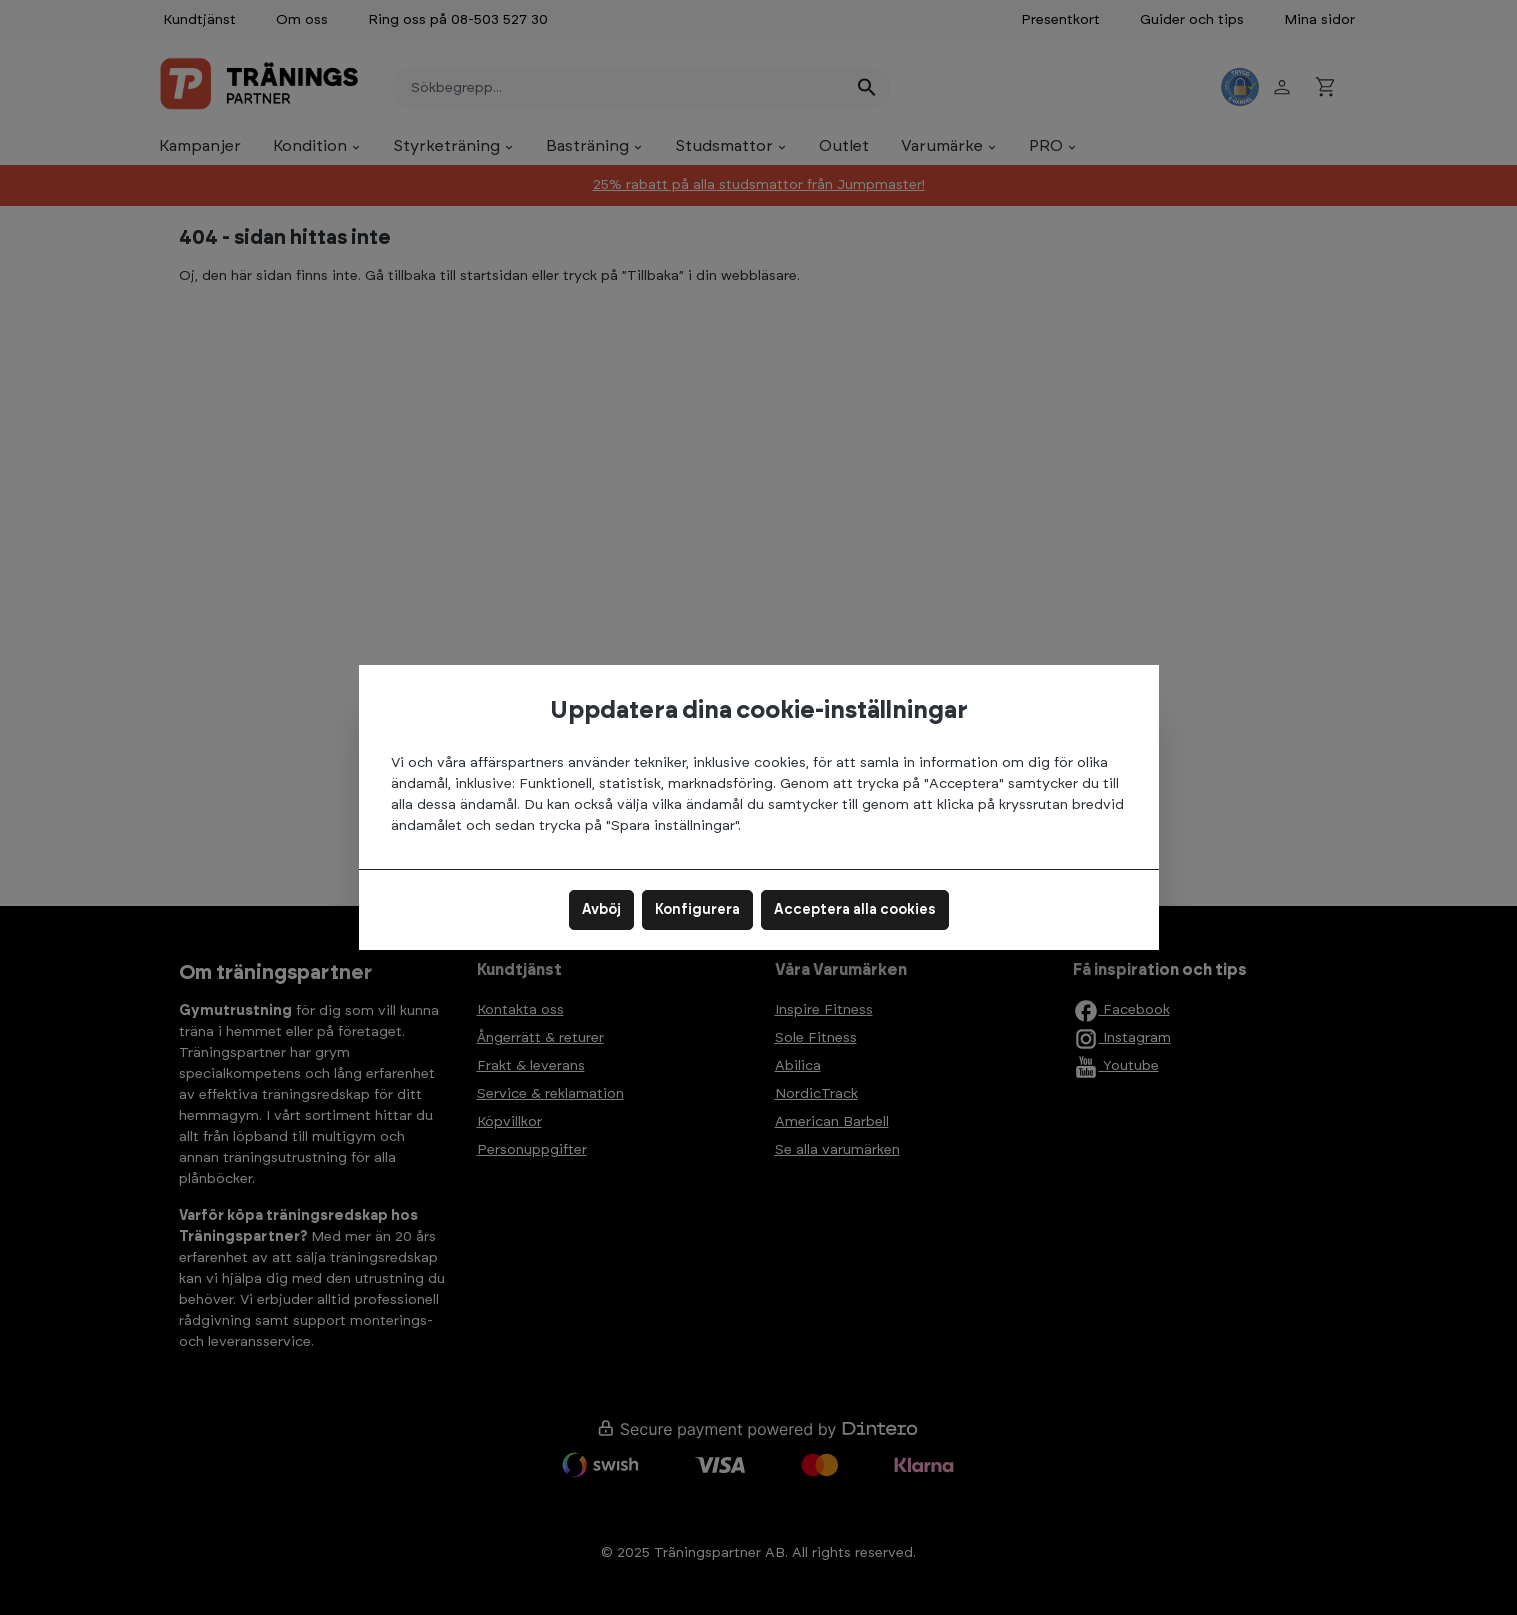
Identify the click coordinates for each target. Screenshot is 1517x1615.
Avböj (601, 910)
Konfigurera (697, 910)
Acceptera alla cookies (855, 910)
